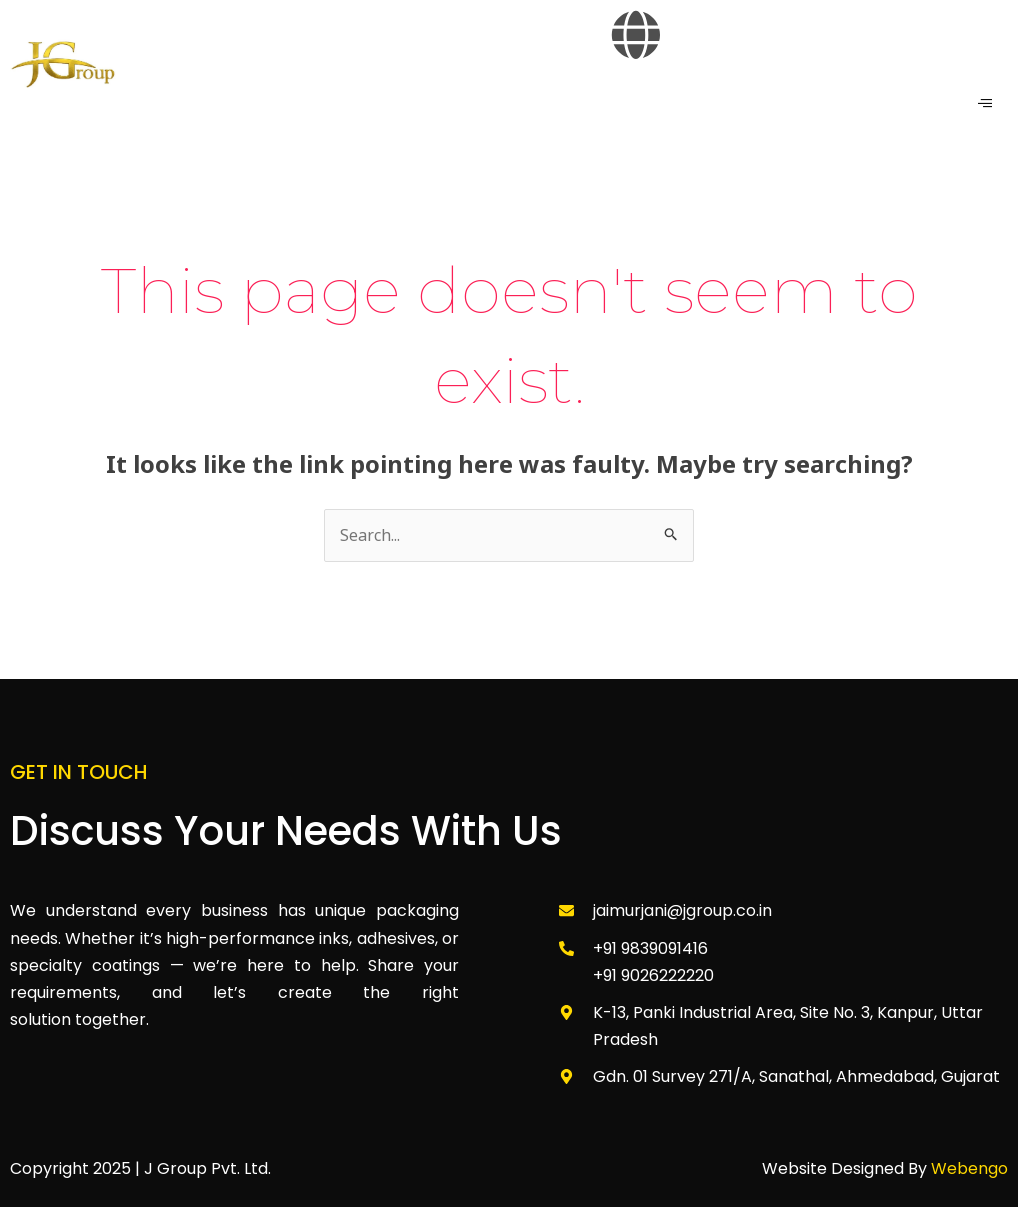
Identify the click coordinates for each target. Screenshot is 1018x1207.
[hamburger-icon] (985, 103)
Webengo (969, 1168)
